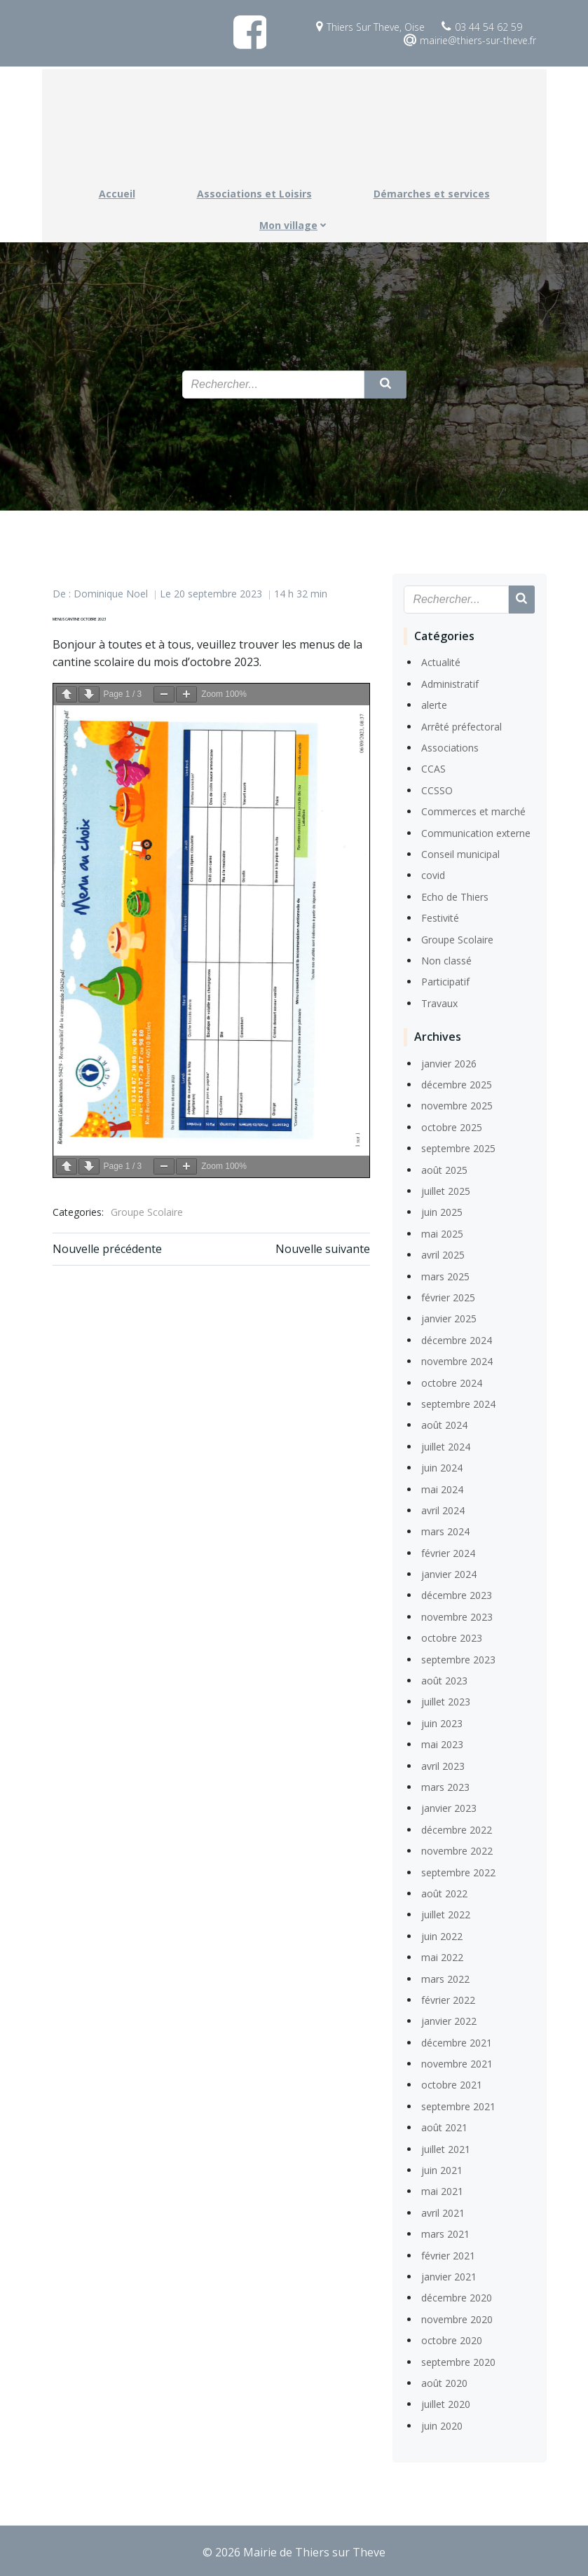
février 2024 (447, 1551)
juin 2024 (441, 1466)
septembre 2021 (458, 2105)
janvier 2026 (448, 1062)
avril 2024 (442, 1509)
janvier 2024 (448, 1572)
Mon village (294, 221)
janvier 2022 (448, 2019)
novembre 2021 (456, 2062)
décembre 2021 (456, 2041)
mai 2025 (442, 1232)
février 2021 (447, 2254)
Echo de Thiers (454, 895)
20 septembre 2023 (218, 593)
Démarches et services (432, 190)
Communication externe (475, 831)
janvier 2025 (448, 1317)
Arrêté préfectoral (461, 725)
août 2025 (444, 1168)
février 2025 (447, 1296)
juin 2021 (441, 2168)
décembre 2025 (456, 1083)
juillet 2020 (445, 2402)
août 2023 (444, 1679)
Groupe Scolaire (147, 1208)
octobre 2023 (451, 1636)
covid (432, 874)
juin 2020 (441, 2424)
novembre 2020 (456, 2318)
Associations (449, 746)
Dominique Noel (111, 593)
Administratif (449, 682)
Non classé (446, 959)
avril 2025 (442, 1253)
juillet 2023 (445, 1701)
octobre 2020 (451, 2339)
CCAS (433, 768)
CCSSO (436, 789)
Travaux (439, 1002)
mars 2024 (445, 1530)
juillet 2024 (445, 1445)
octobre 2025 (451, 1126)
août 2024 (444, 1423)
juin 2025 (441, 1211)
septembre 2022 (458, 1871)
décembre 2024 (456, 1338)
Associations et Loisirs (254, 190)
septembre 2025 (458, 1147)
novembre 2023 (456, 1615)
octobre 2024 (451, 1381)
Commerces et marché (473, 810)
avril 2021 (442, 2211)
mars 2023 (445, 1785)
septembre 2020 (458, 2360)
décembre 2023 (456, 1594)
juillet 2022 (445, 1913)
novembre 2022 (456, 1849)
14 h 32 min (300, 593)
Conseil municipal (460, 852)
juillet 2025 (445, 1189)
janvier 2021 (448, 2275)
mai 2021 (442, 2190)
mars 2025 (445, 1275)
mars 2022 (445, 1977)
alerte (433, 703)
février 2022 (447, 1998)
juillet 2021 (445, 2147)
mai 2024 (442, 1488)
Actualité (440, 661)
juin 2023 (441, 1722)
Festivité (439, 916)
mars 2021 (445, 2232)
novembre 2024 (456, 1359)
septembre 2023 (458, 1658)
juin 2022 (441, 1934)
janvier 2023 (448, 1807)
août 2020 (444, 2381)
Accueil (117, 190)
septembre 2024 (458, 1402)
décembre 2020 (456, 2296)
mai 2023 (442, 1743)
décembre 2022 (456, 1828)
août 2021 (444, 2126)
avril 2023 (442, 1764)
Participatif (445, 980)
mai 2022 (442, 1955)
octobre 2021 (451, 2084)
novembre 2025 (456, 1105)
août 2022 (444, 1892)
